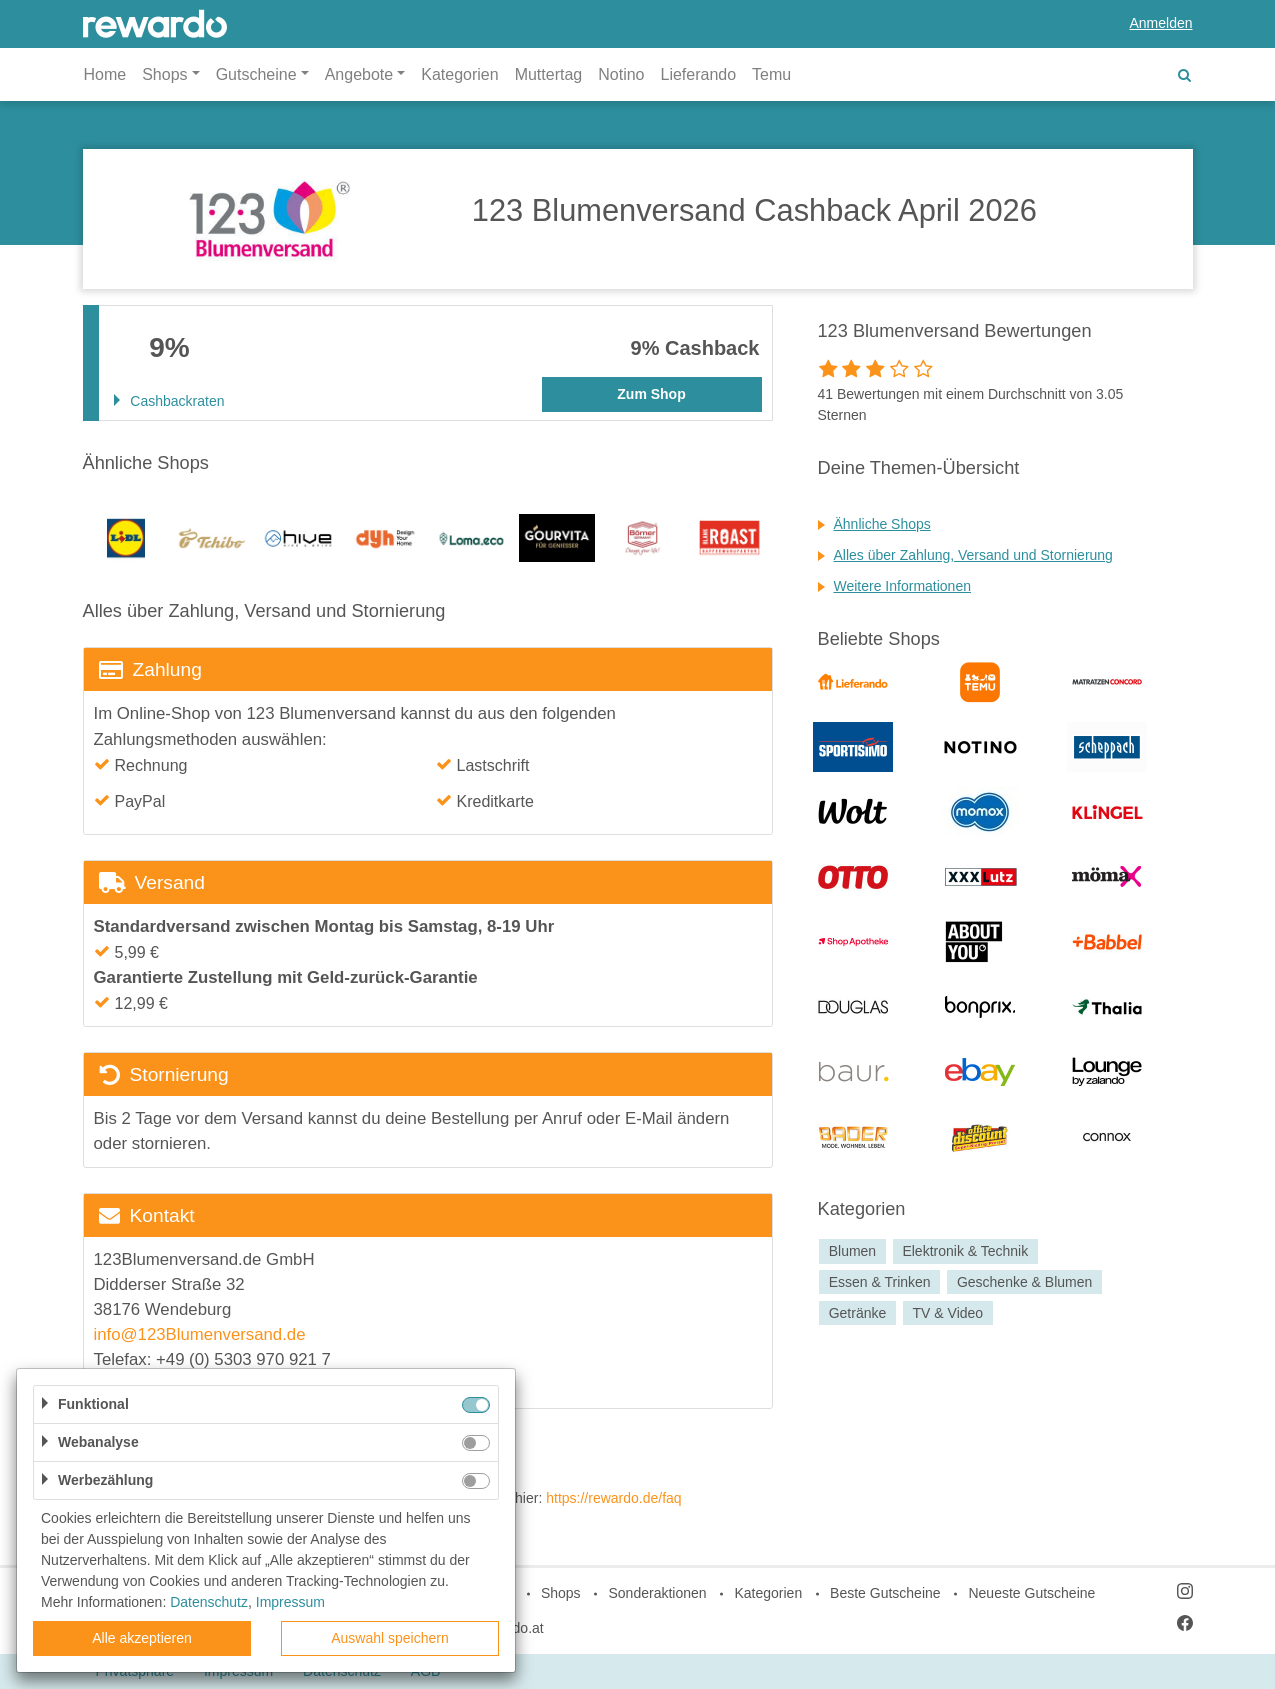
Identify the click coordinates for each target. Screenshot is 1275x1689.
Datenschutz (209, 1602)
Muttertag (549, 74)
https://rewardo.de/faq (613, 1498)
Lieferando (698, 74)
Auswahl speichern (390, 1638)
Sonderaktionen (657, 1593)
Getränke (858, 1313)
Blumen (852, 1251)
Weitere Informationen (902, 586)
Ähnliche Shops (882, 524)
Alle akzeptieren (142, 1638)
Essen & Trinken (880, 1282)
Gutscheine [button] (256, 74)
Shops (561, 1593)
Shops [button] (164, 74)
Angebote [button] (359, 74)
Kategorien (459, 74)
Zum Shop (651, 394)
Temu (771, 74)
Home (105, 74)
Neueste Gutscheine (1031, 1593)
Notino (621, 74)
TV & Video (948, 1313)
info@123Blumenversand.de (200, 1334)
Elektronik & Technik (965, 1251)
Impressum (290, 1602)
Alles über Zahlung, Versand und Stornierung (973, 555)
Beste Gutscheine (885, 1593)
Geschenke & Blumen (1024, 1282)
